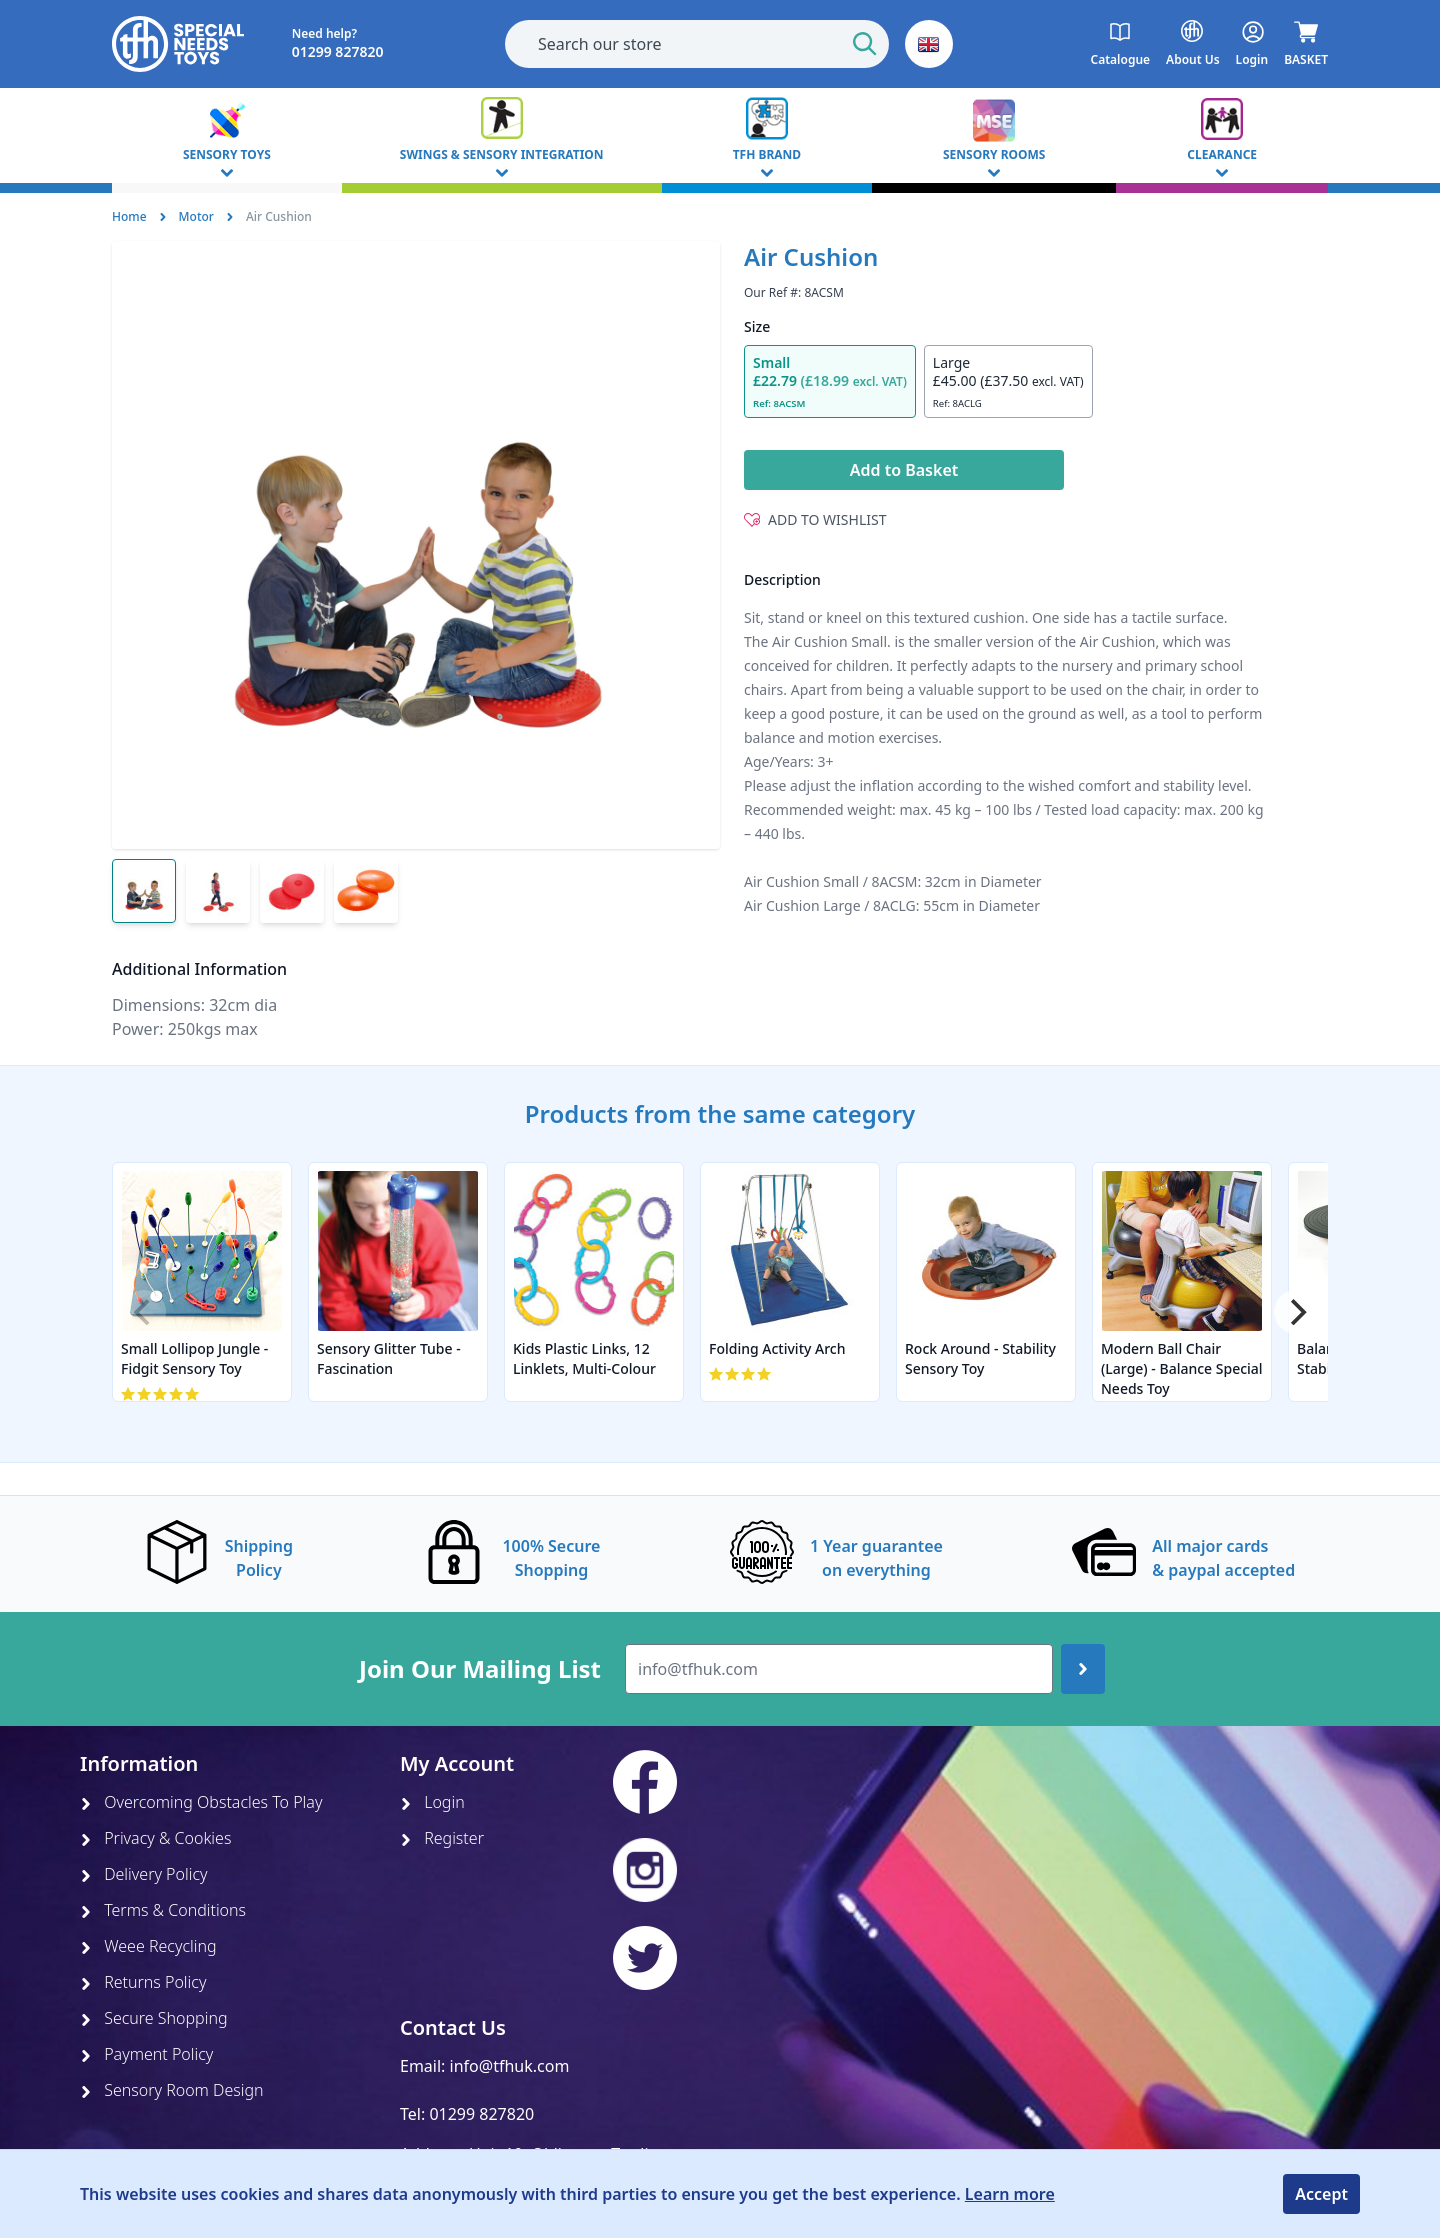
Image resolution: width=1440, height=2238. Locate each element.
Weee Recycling (148, 1946)
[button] (929, 44)
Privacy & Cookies (155, 1838)
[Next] (1296, 1312)
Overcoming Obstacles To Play (201, 1802)
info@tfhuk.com (510, 2066)
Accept (1321, 2194)
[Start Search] (865, 44)
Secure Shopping (154, 2018)
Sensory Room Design (172, 2090)
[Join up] (1083, 1669)
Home (129, 216)
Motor (196, 216)
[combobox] (697, 44)
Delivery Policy (144, 1874)
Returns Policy (143, 1982)
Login (432, 1802)
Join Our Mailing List (480, 1669)
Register (442, 1838)
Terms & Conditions (163, 1910)
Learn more (1010, 2194)
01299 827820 (481, 2114)
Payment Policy (146, 2054)
